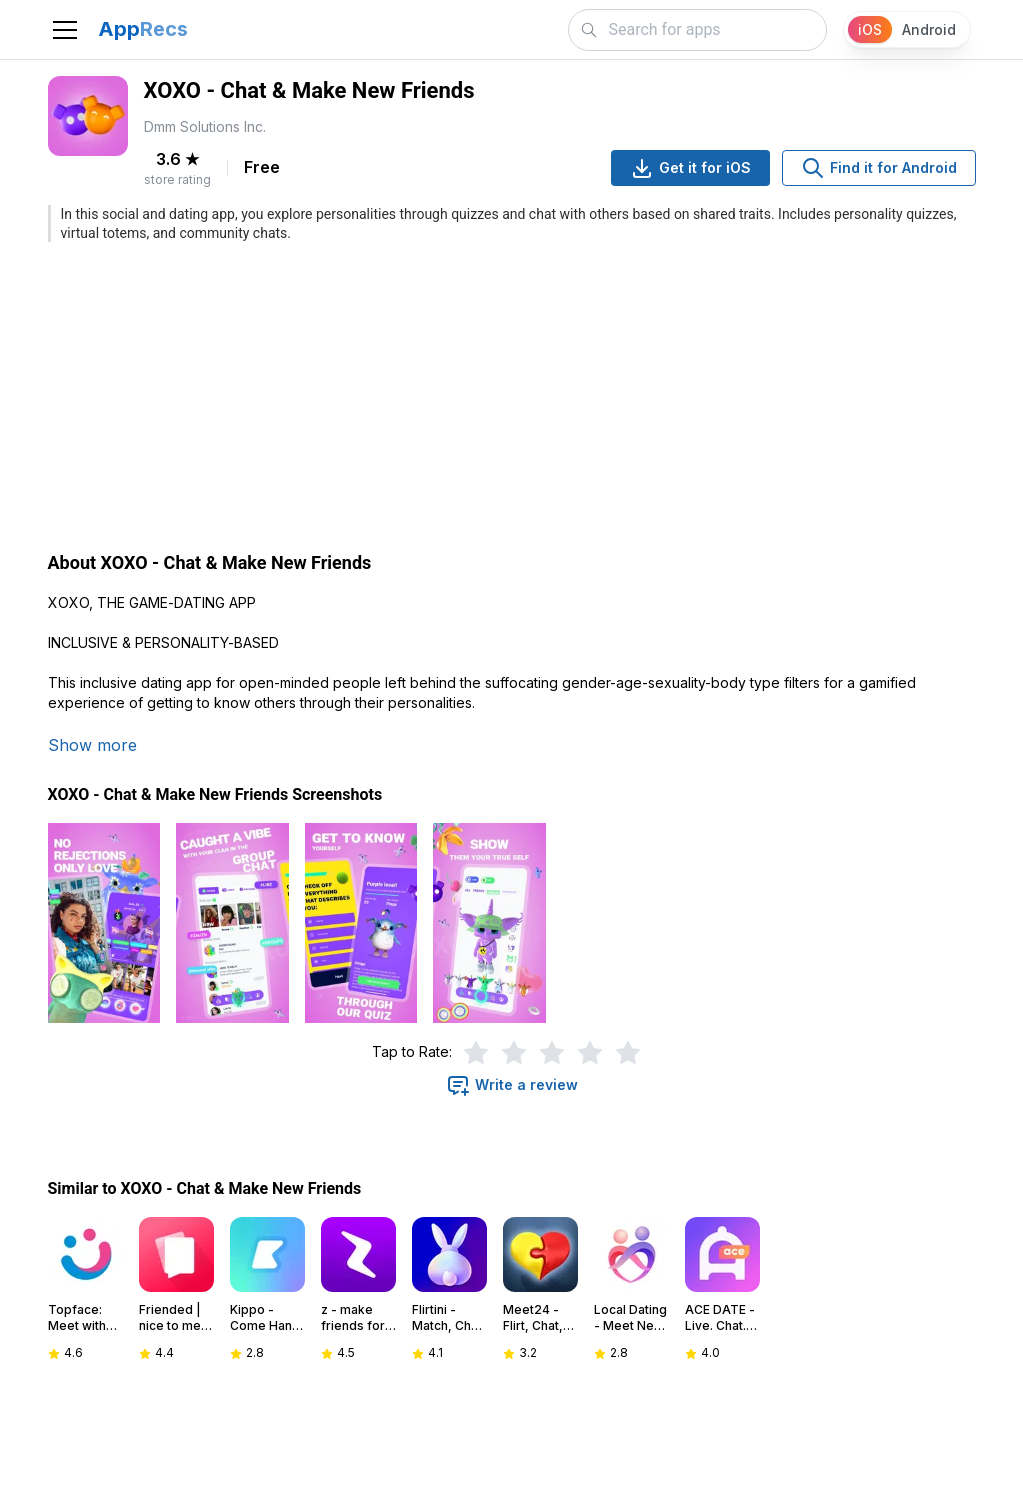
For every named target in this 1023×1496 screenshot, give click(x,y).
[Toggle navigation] (65, 30)
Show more (92, 745)
